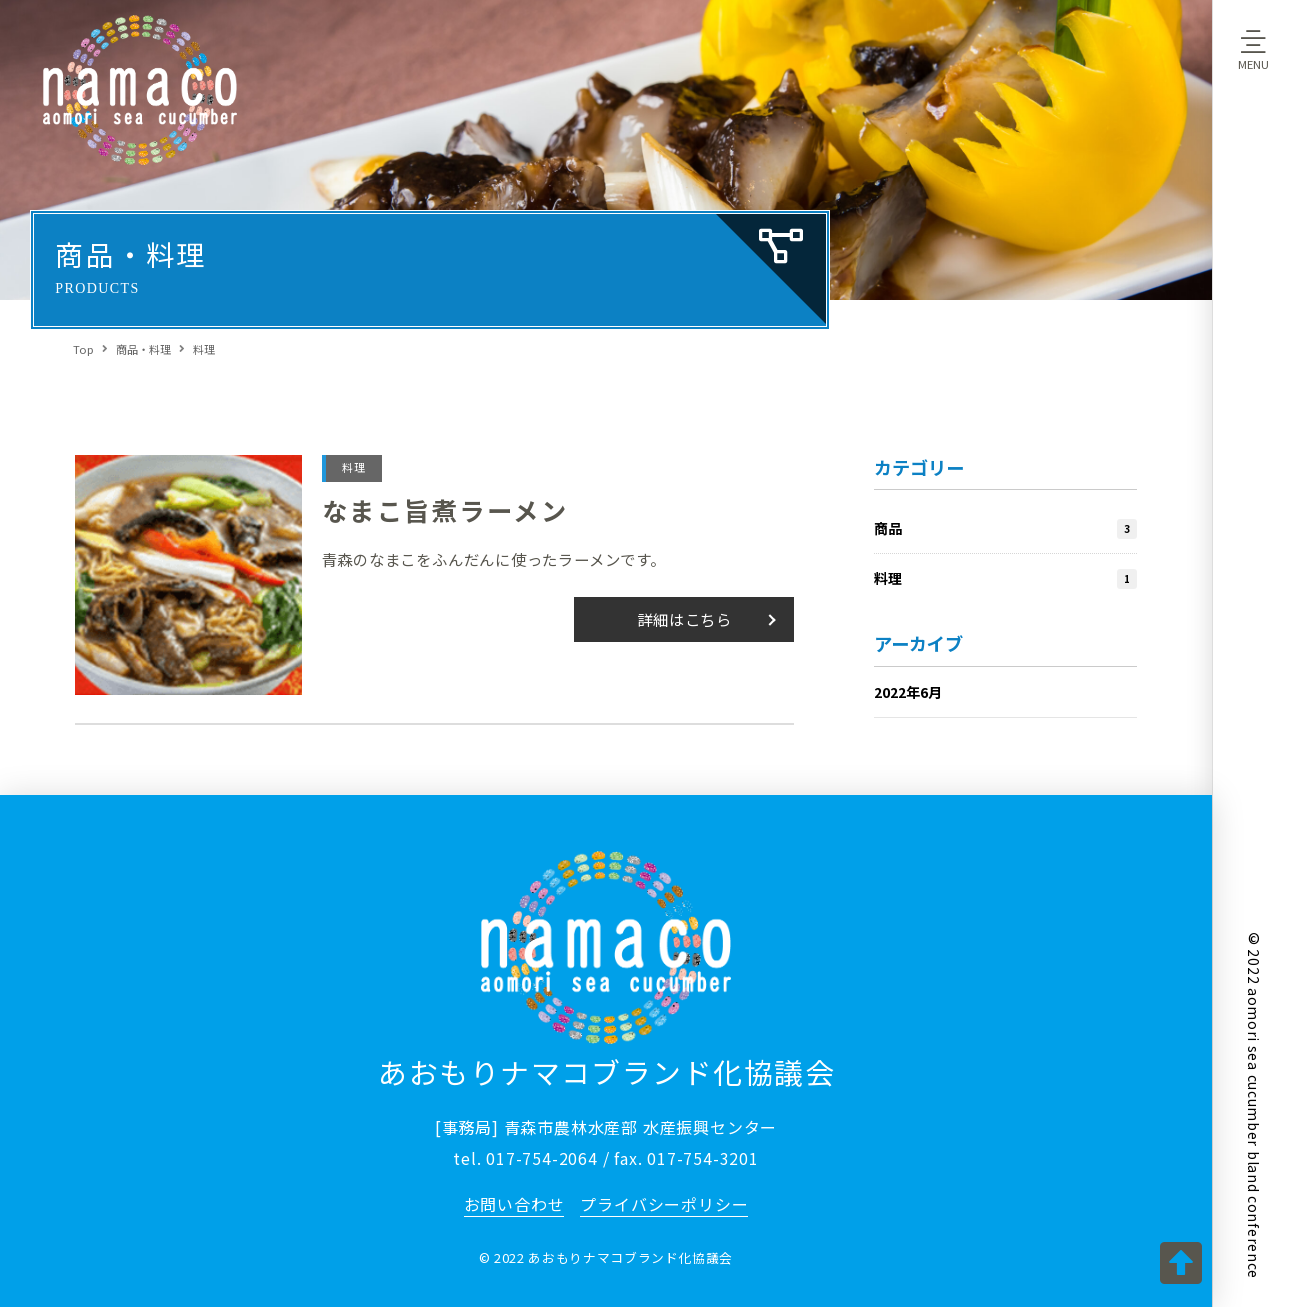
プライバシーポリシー (664, 1204)
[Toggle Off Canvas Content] (1253, 49)
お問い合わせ (514, 1204)
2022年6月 (908, 692)
